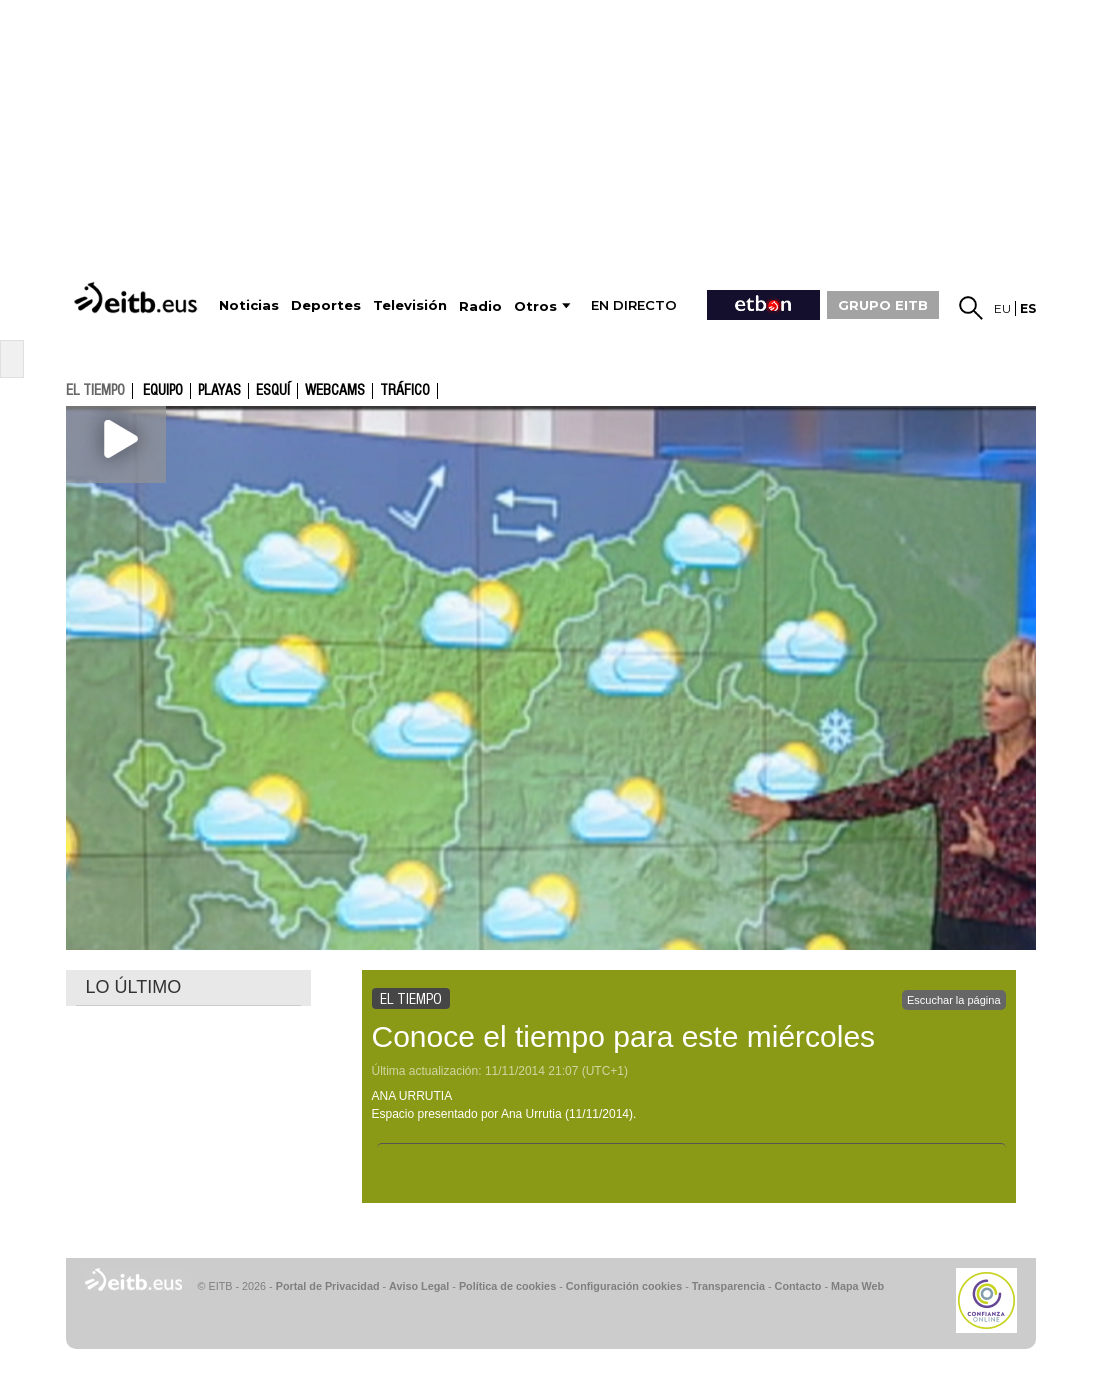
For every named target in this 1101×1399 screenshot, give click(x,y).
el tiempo (95, 390)
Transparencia (728, 1286)
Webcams (335, 391)
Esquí (273, 391)
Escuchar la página (954, 1000)
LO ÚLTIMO (134, 987)
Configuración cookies (624, 1286)
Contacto (798, 1286)
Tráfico (405, 391)
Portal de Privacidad (328, 1286)
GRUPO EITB (883, 305)
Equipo (163, 391)
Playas (219, 391)
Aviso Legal (419, 1286)
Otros (535, 306)
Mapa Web (857, 1286)
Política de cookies (507, 1286)
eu (1002, 308)
